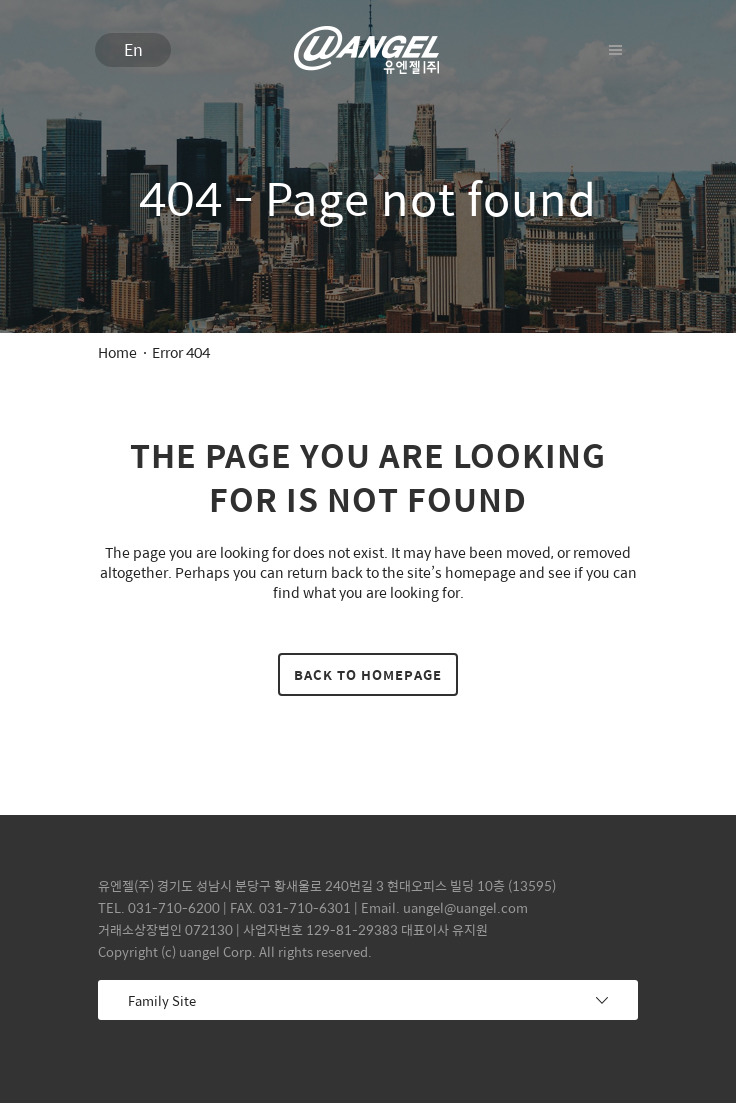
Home (117, 352)
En (133, 49)
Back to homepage (368, 674)
